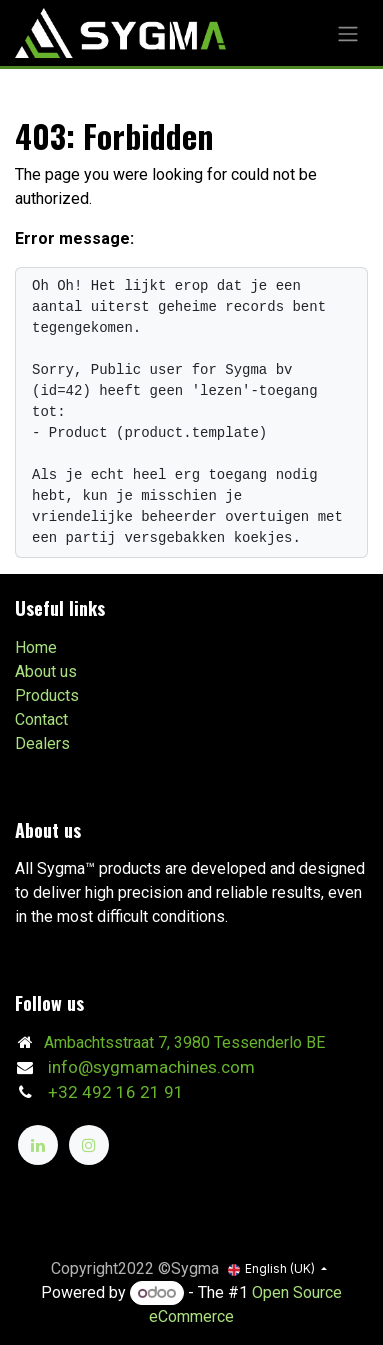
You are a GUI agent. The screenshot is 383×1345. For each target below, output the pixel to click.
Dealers (42, 743)
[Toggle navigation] (348, 33)
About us (46, 671)
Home (36, 647)
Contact (41, 719)
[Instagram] (89, 1145)
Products (47, 695)
